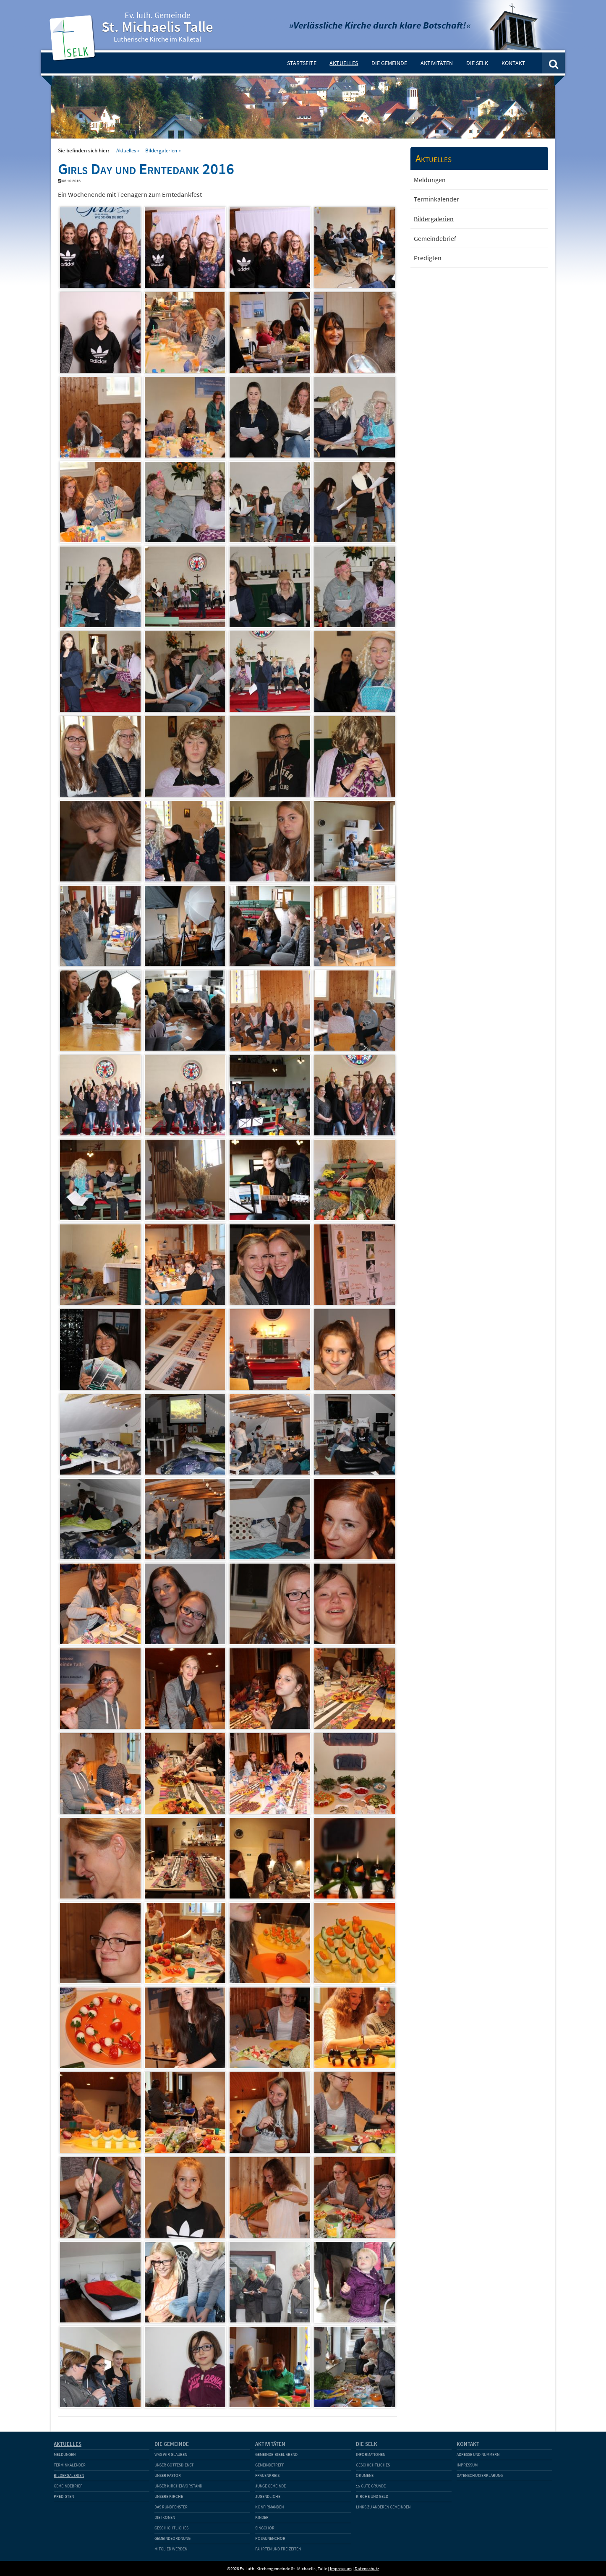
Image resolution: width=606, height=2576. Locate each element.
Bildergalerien (161, 150)
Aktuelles (343, 63)
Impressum (467, 2465)
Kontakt (513, 63)
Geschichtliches (171, 2528)
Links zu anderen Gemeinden (383, 2507)
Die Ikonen (164, 2517)
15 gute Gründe (371, 2486)
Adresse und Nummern (478, 2454)
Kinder (262, 2517)
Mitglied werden (170, 2549)
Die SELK (477, 63)
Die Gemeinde (389, 63)
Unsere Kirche (168, 2496)
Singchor (264, 2528)
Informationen (370, 2454)
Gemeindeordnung (172, 2538)
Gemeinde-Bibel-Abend (276, 2454)
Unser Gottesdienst (173, 2465)
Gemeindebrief (435, 238)
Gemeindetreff (269, 2465)
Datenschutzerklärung (480, 2475)
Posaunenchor (270, 2538)
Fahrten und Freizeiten (278, 2549)
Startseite (301, 63)
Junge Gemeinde (270, 2486)
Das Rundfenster (171, 2507)
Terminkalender (436, 199)
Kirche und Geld (372, 2496)
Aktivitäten (437, 63)
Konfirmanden (269, 2507)
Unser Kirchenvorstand (178, 2486)
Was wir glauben (170, 2454)
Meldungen (430, 179)
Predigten (427, 258)
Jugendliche (267, 2496)
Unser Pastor (167, 2475)
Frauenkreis (267, 2475)
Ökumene (365, 2475)
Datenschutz (367, 2568)
